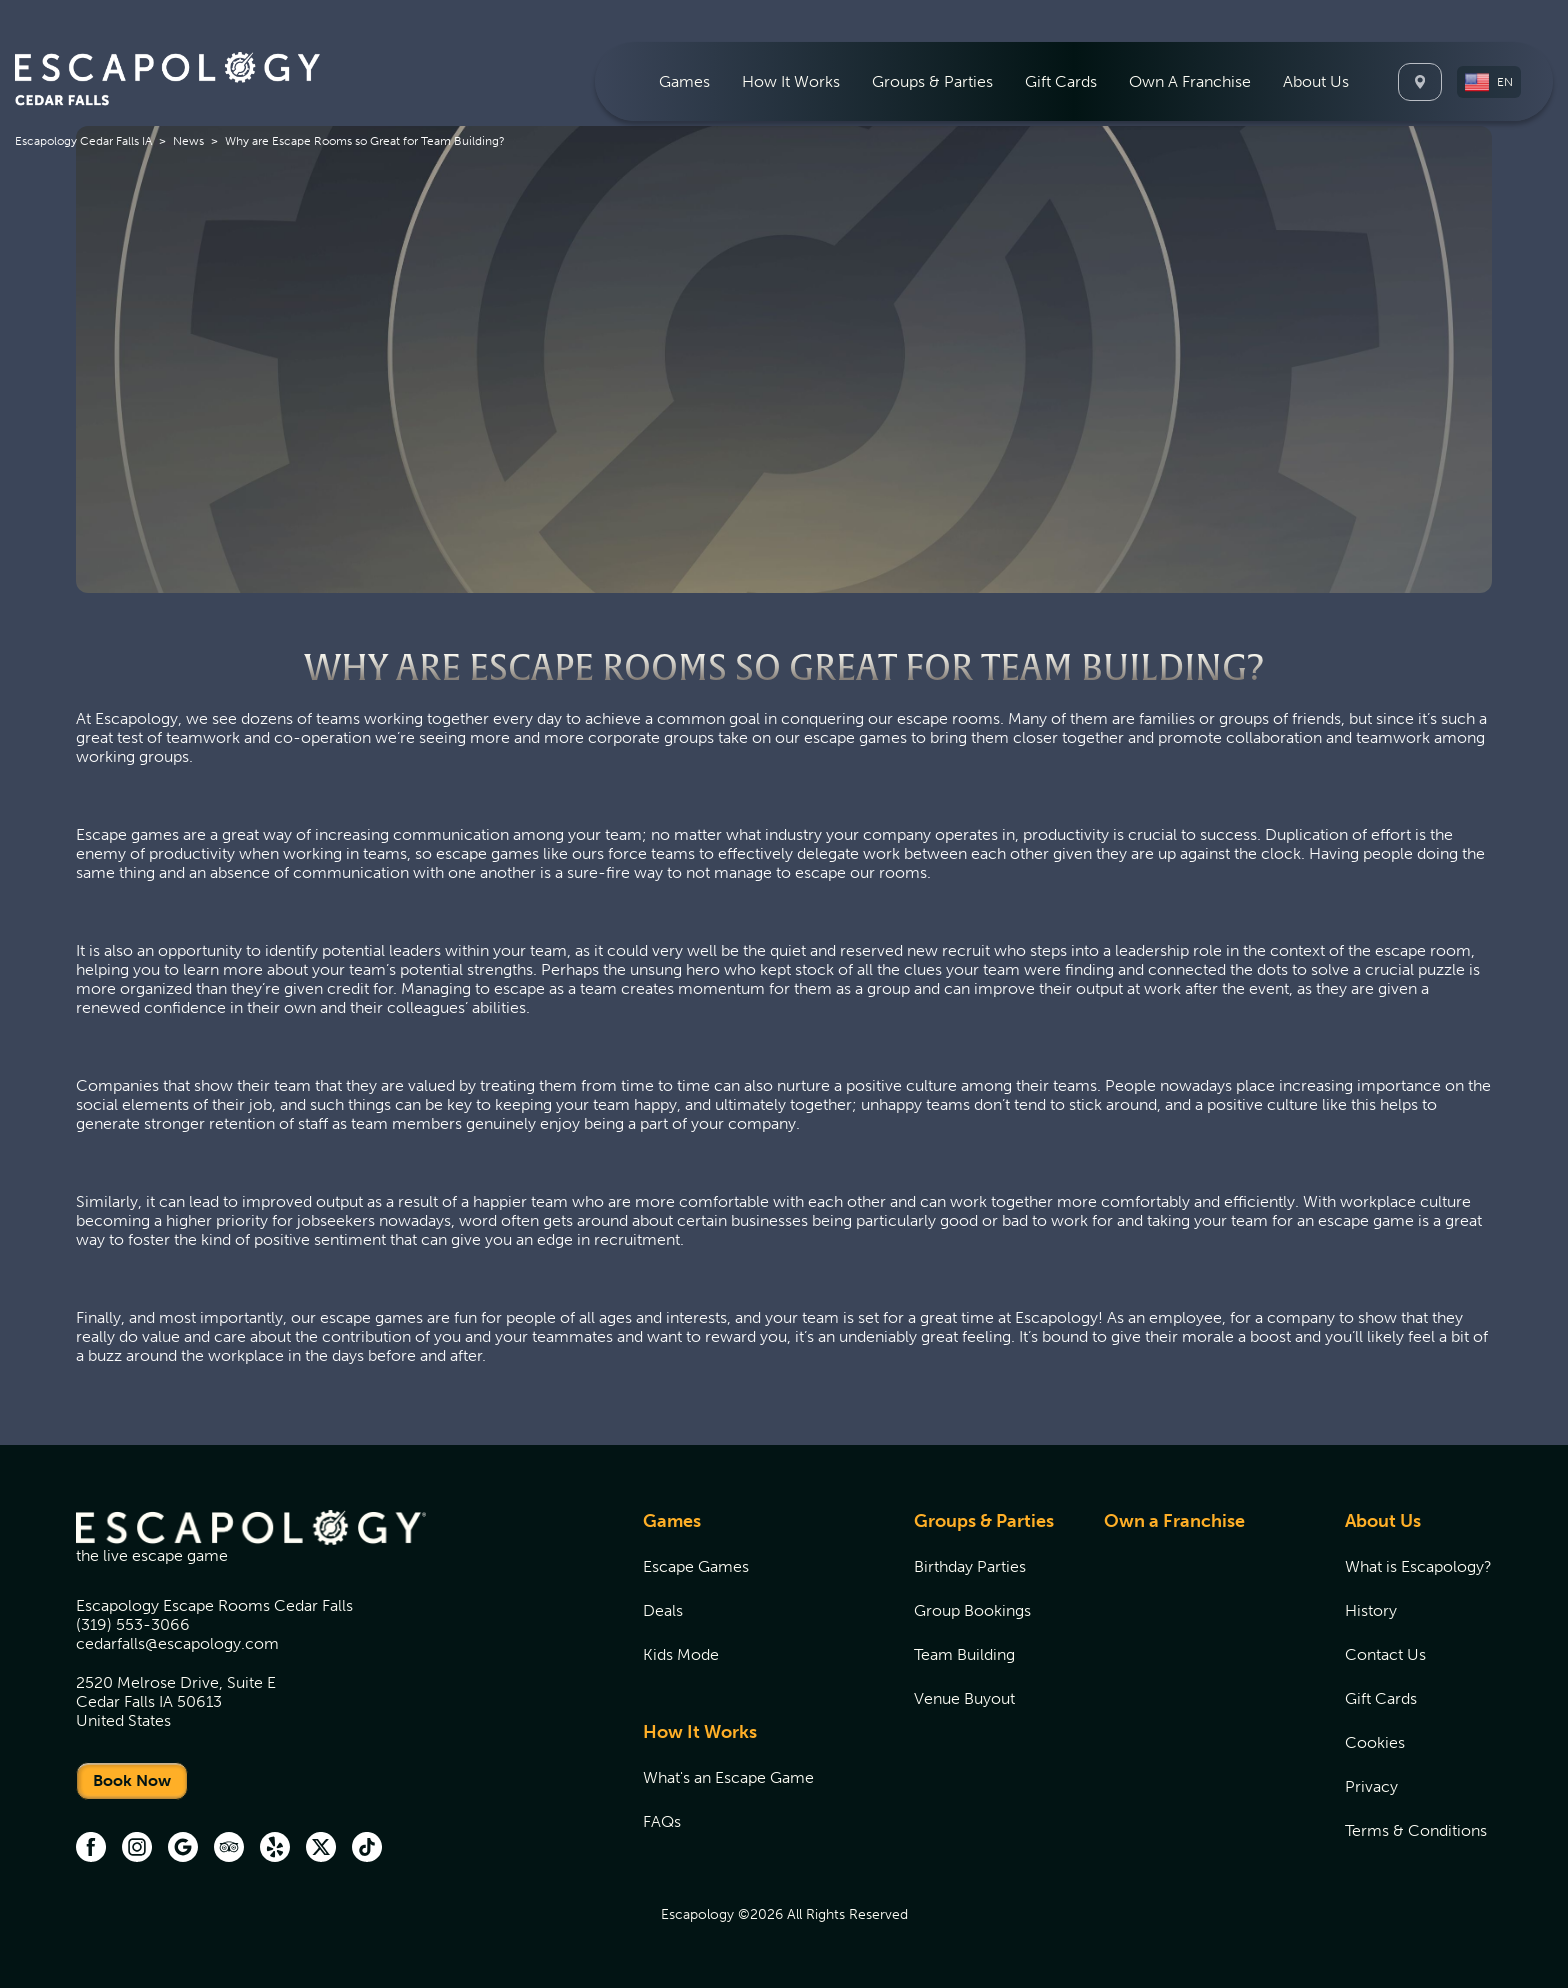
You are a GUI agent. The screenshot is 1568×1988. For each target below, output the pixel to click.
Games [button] (684, 81)
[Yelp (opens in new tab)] (275, 1849)
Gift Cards (1061, 81)
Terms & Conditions (1416, 1830)
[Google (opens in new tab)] (183, 1849)
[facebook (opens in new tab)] (91, 1849)
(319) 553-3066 (133, 1624)
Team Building (964, 1654)
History (1371, 1610)
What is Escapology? (1418, 1566)
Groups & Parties (984, 1521)
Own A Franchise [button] (1190, 81)
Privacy (1371, 1786)
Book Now (132, 1780)
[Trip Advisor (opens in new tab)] (229, 1849)
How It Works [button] (791, 81)
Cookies (1375, 1742)
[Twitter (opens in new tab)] (321, 1849)
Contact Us (1385, 1654)
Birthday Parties (970, 1566)
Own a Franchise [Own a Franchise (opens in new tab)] (1174, 1521)
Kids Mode (681, 1654)
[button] (1489, 82)
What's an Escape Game (728, 1777)
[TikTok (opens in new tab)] (367, 1849)
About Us (1383, 1521)
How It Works (700, 1732)
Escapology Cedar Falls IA (83, 141)
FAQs (662, 1821)
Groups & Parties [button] (932, 81)
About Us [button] (1316, 81)
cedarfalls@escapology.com (177, 1643)
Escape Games (696, 1566)
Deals (663, 1610)
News (188, 141)
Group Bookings (972, 1610)
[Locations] (1420, 82)
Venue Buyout (964, 1698)
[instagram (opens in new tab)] (137, 1849)
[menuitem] (684, 81)
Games (672, 1521)
